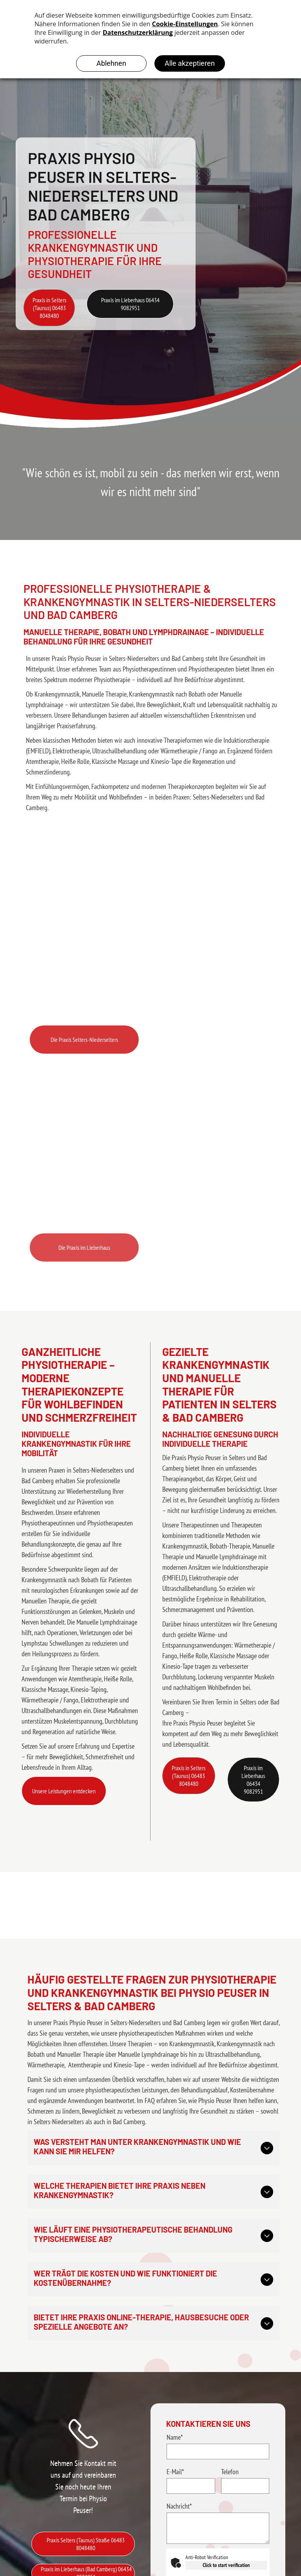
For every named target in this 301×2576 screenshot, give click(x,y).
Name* (175, 2437)
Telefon (230, 2471)
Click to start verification (226, 2565)
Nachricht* (179, 2506)
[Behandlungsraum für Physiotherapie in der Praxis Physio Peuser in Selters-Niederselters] (150, 939)
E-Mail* (175, 2471)
